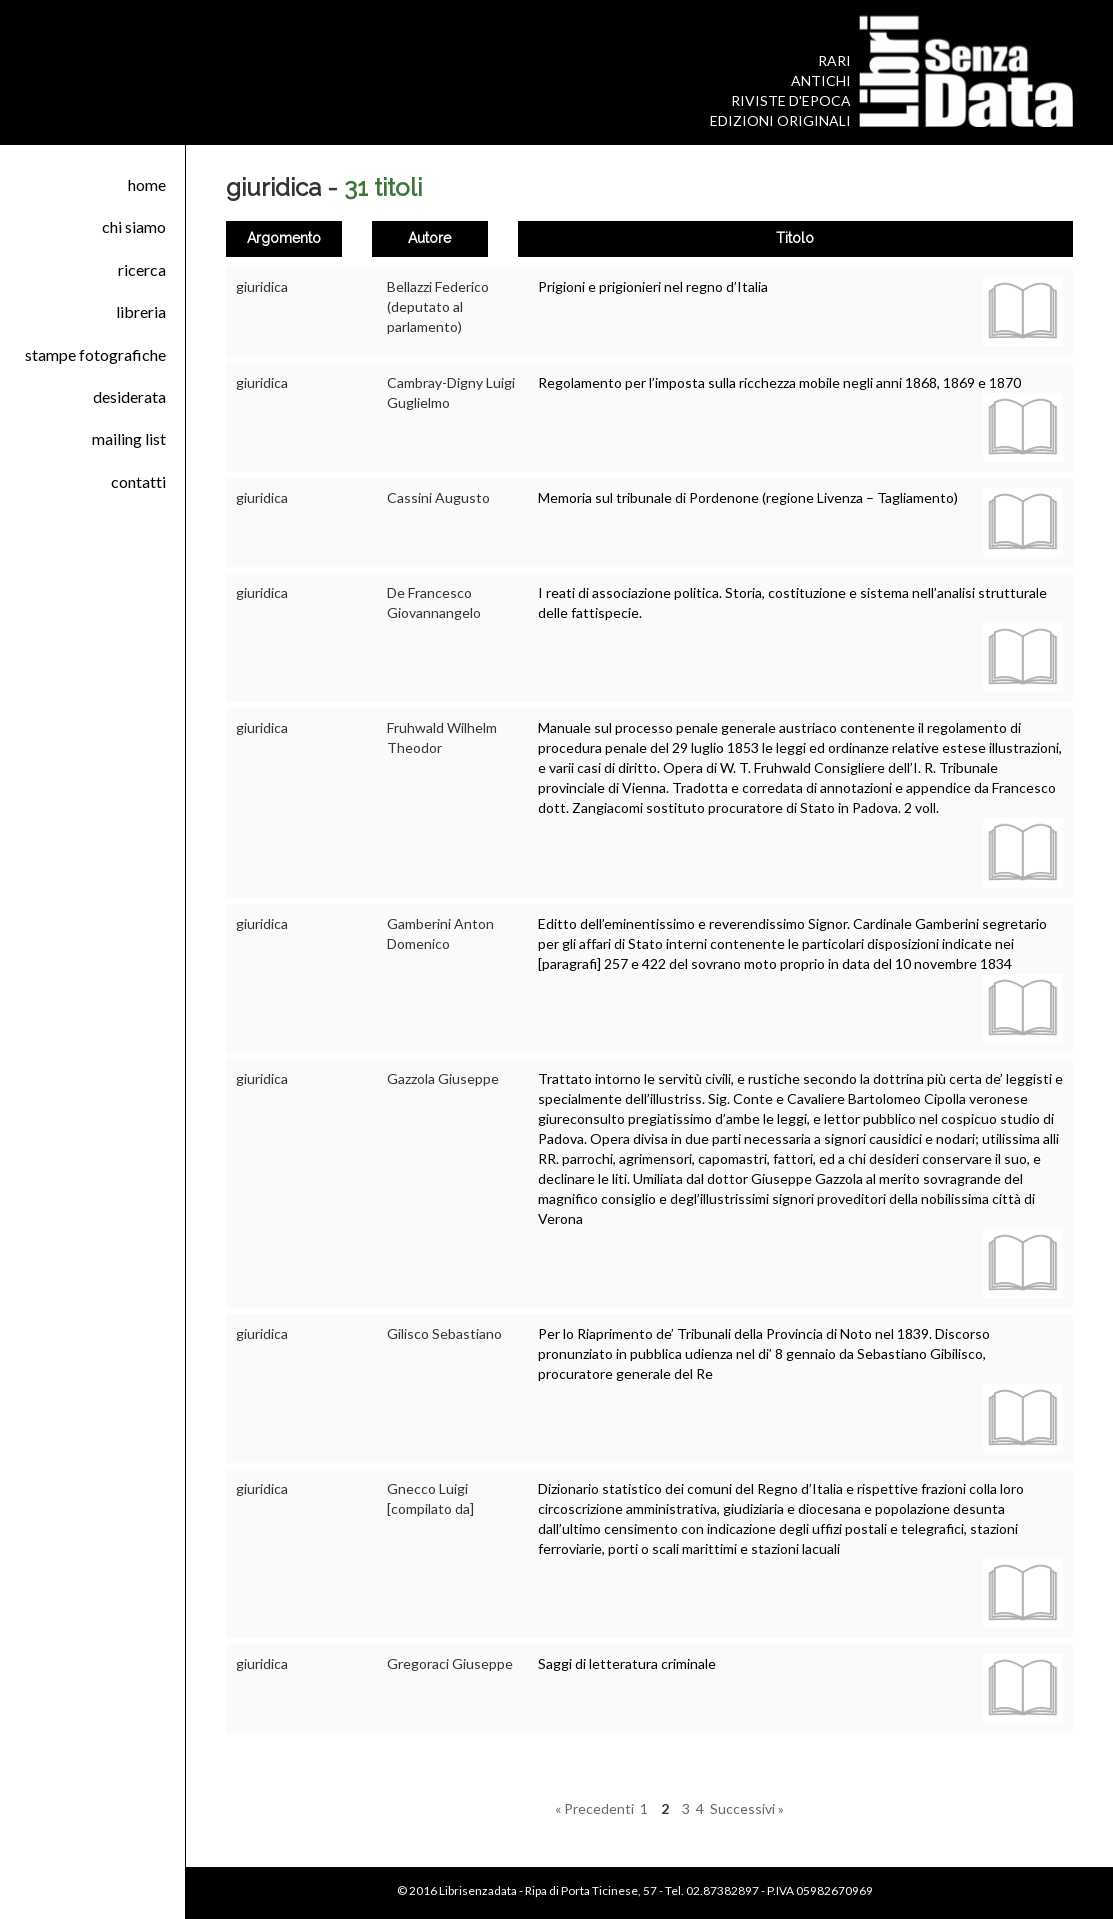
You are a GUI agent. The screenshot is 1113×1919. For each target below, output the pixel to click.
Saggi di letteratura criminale (627, 1663)
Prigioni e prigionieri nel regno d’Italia (653, 286)
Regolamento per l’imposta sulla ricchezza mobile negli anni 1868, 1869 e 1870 (779, 382)
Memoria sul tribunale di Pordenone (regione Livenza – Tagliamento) (748, 497)
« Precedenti (594, 1808)
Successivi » (747, 1808)
